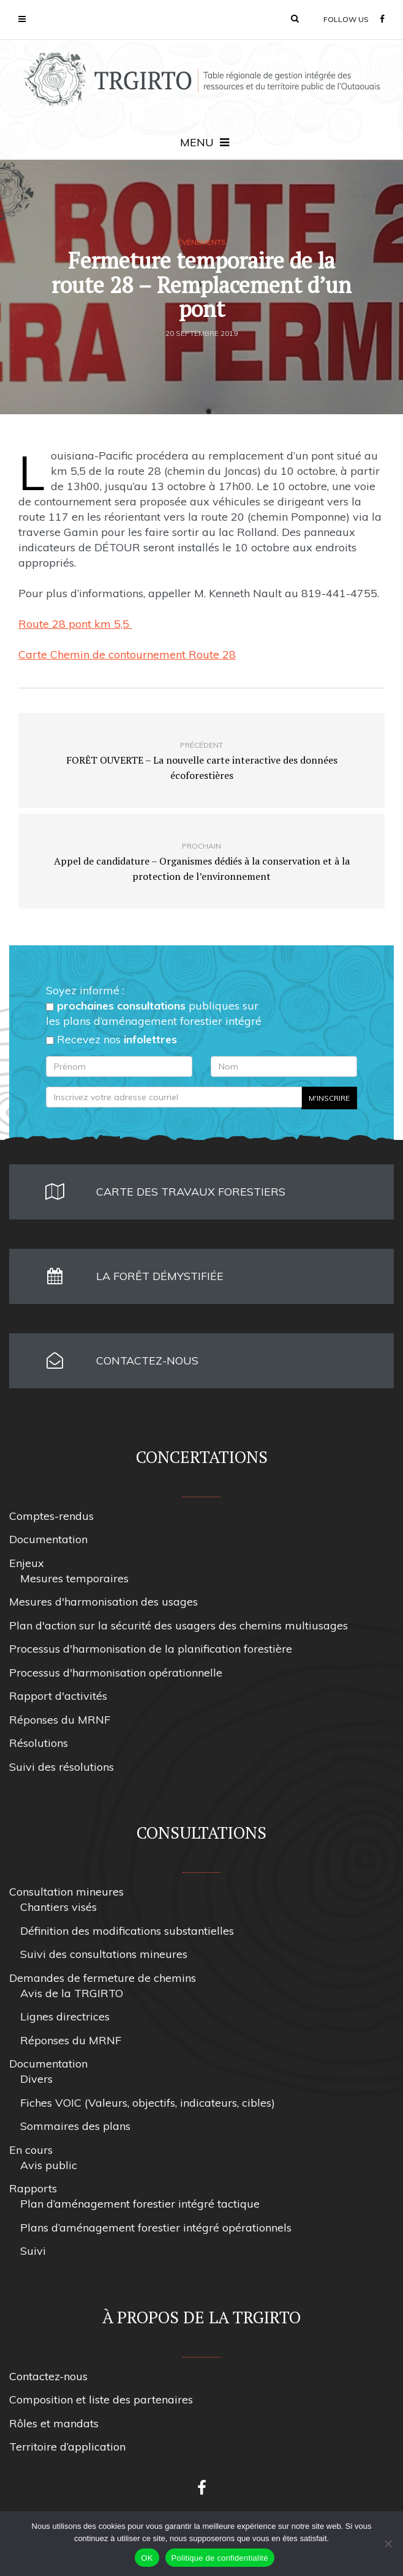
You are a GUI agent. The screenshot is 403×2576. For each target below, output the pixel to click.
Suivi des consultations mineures (103, 1954)
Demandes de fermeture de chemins (102, 1978)
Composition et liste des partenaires (101, 2399)
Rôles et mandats (54, 2423)
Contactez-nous (48, 2376)
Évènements (202, 242)
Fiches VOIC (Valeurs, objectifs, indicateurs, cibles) (147, 2103)
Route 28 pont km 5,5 (75, 624)
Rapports (33, 2188)
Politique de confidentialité (219, 2558)
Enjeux (26, 1563)
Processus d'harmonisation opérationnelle (115, 1673)
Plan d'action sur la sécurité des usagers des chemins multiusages (178, 1625)
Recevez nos (111, 1039)
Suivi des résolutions (61, 1767)
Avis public (48, 2165)
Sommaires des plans (75, 2126)
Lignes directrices (65, 2016)
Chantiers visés (58, 1907)
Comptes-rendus (51, 1516)
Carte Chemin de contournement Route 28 (127, 654)
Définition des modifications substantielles (127, 1931)
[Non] (388, 2543)
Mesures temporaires (74, 1578)
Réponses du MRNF (59, 1720)
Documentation (48, 1539)
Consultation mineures (66, 1892)
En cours (31, 2150)
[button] (295, 18)
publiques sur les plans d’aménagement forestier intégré (154, 1013)
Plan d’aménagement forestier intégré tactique (140, 2204)
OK (147, 2558)
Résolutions (38, 1743)
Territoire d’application (67, 2447)
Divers (36, 2079)
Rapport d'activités (58, 1696)
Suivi (33, 2251)
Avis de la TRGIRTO (71, 1993)
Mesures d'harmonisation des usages (103, 1602)
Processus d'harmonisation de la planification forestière (150, 1649)
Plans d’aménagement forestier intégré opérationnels (156, 2227)
